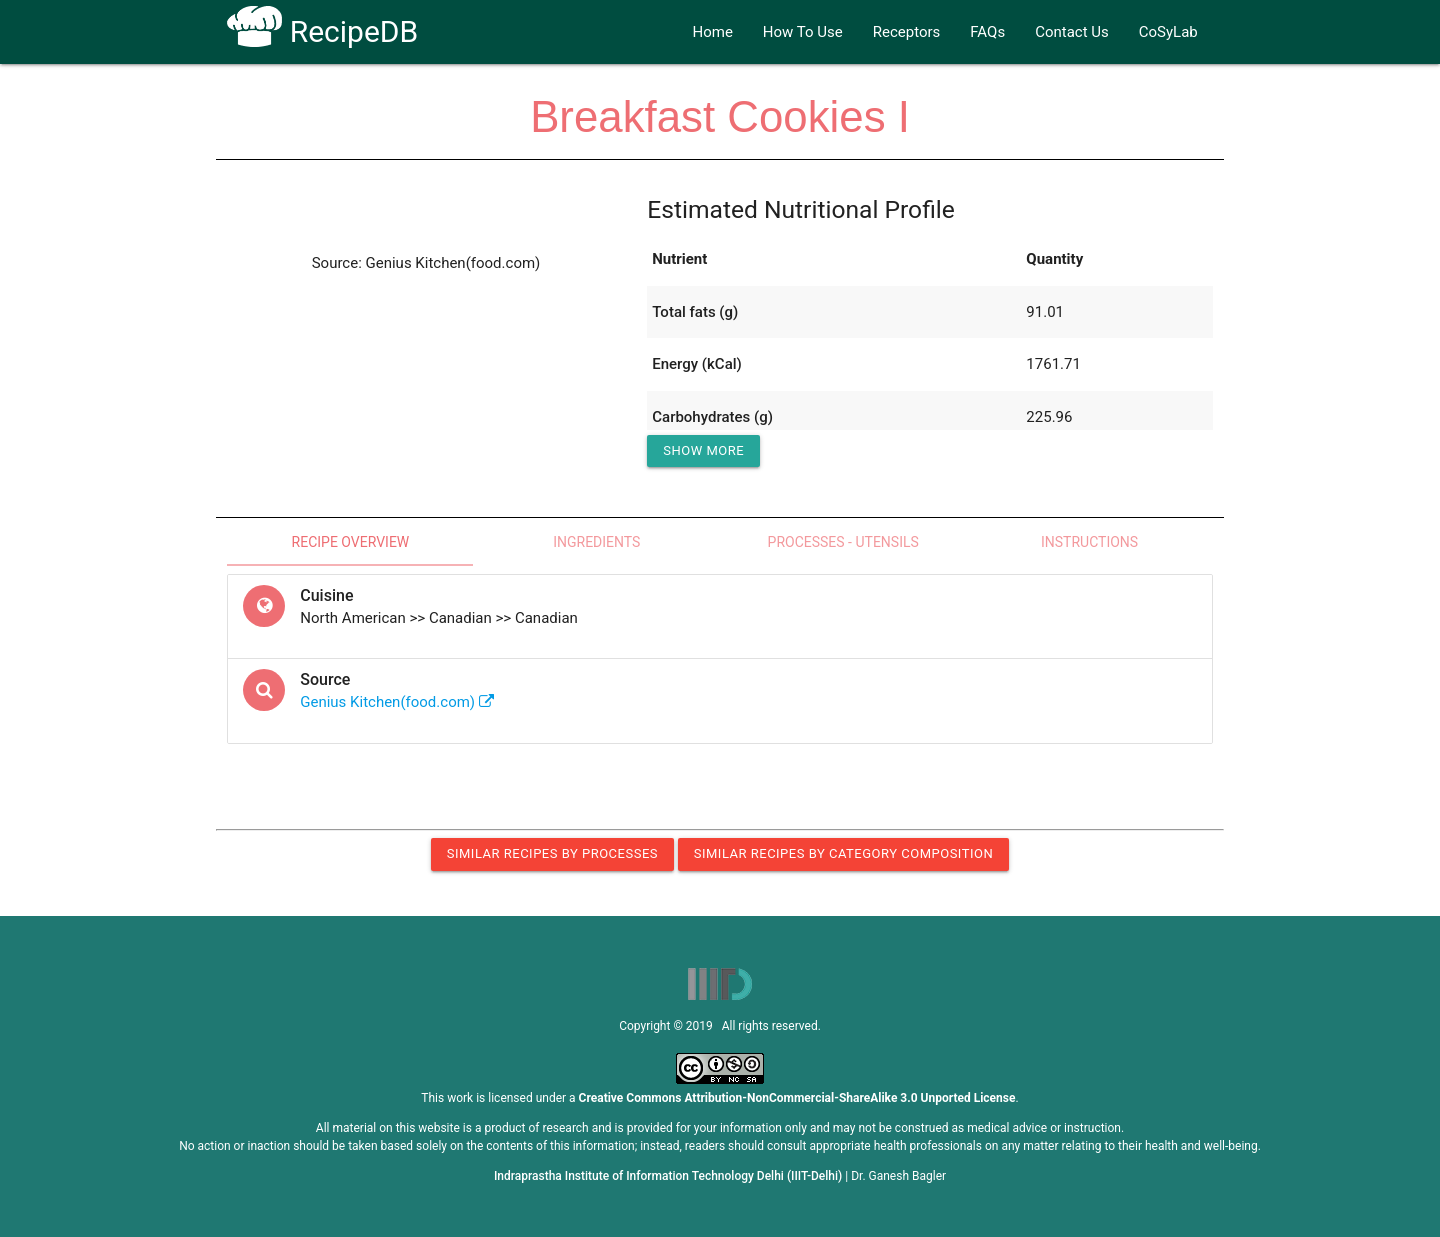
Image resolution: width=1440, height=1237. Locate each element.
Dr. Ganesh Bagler (898, 1176)
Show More (703, 450)
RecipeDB (322, 31)
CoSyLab (1168, 32)
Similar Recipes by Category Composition (843, 853)
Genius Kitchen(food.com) (397, 702)
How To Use (803, 32)
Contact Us (1072, 32)
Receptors (907, 32)
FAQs (987, 32)
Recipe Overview (351, 542)
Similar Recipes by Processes (552, 853)
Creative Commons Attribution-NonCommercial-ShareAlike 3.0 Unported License (797, 1098)
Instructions (1089, 542)
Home (712, 32)
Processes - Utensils (843, 542)
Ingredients (596, 542)
